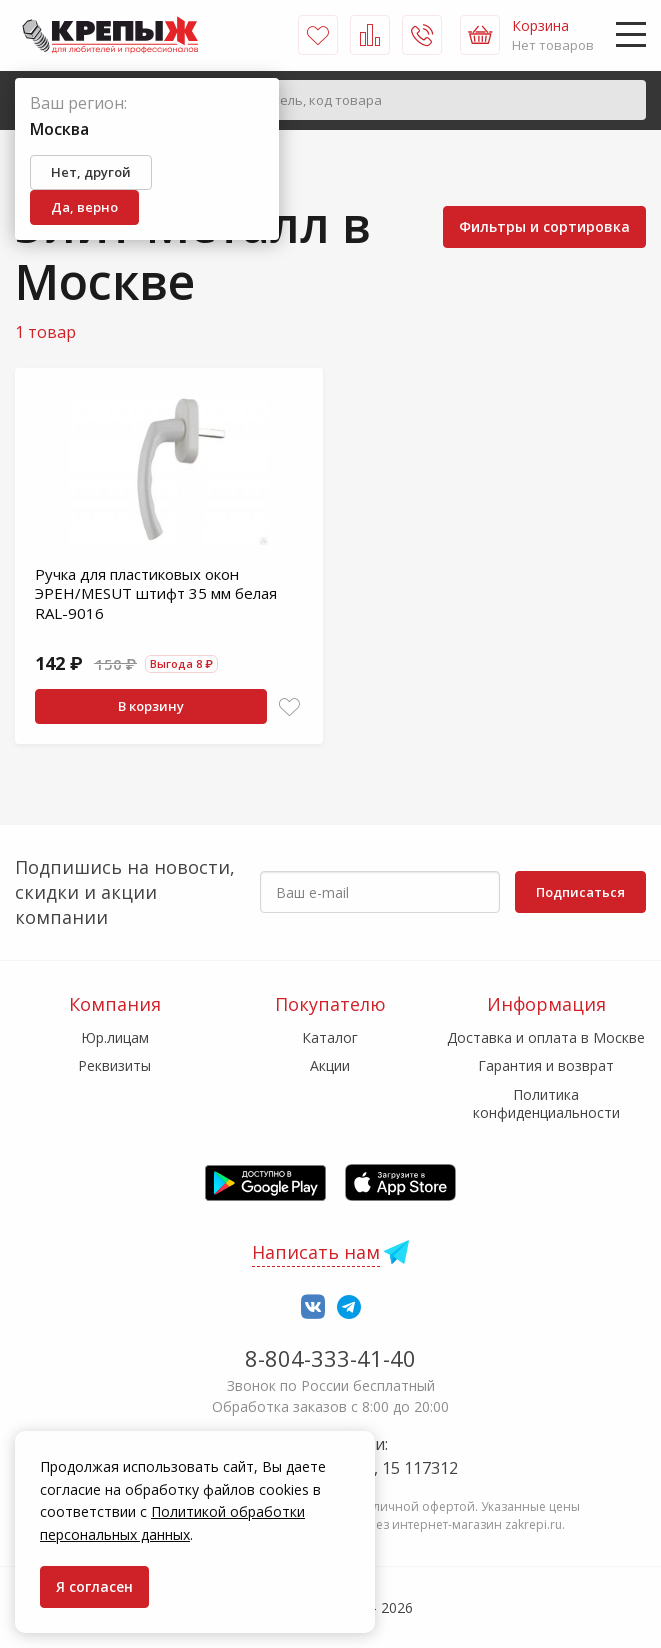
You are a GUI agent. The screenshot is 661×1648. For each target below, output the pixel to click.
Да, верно (84, 207)
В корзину (151, 706)
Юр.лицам (115, 1037)
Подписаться (580, 892)
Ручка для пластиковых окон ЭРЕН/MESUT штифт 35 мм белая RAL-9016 (156, 593)
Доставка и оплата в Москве (546, 1037)
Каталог (330, 1037)
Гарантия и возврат (546, 1065)
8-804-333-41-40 (330, 1358)
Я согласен (94, 1586)
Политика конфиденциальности (546, 1103)
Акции (330, 1065)
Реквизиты (114, 1065)
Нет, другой (91, 172)
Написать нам (316, 1252)
